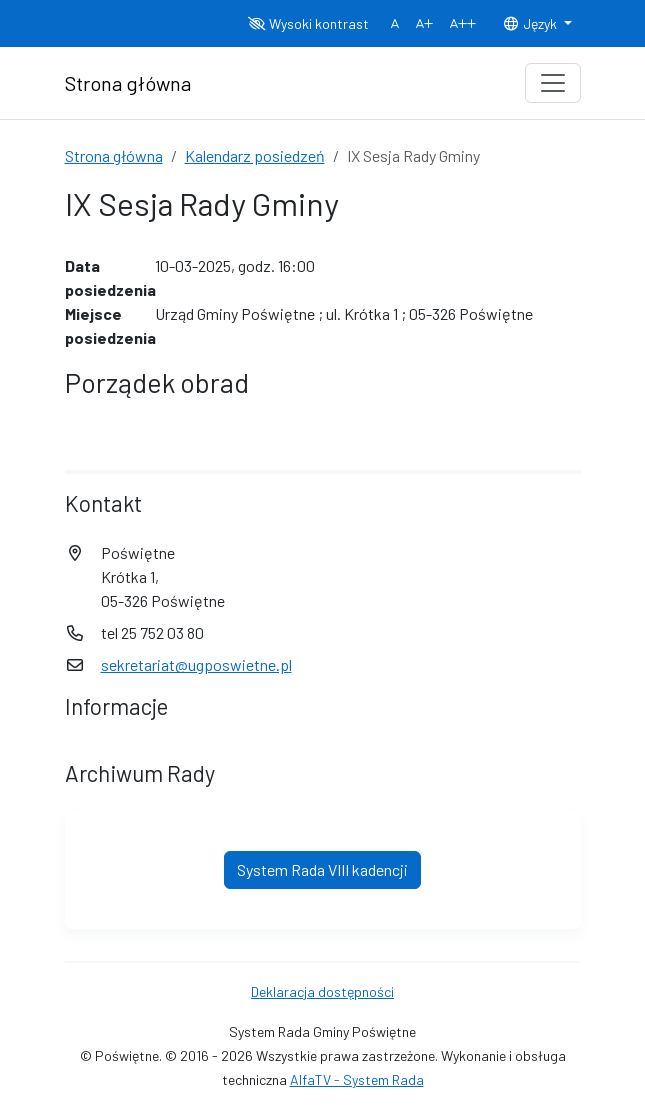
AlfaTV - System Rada (357, 1079)
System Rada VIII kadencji (322, 869)
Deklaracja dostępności (322, 991)
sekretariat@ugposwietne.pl (196, 664)
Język (531, 23)
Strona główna (114, 155)
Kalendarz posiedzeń (255, 155)
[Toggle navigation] (553, 83)
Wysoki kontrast (308, 23)
